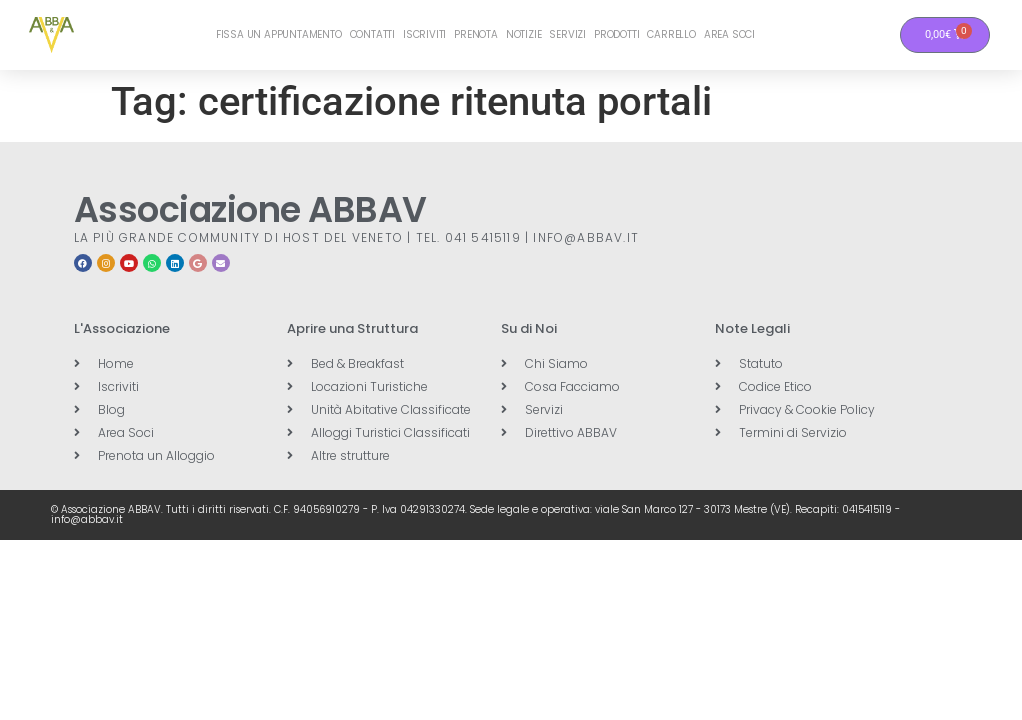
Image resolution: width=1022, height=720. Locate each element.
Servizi (567, 34)
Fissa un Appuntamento (279, 34)
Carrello (671, 34)
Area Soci (729, 34)
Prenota (476, 34)
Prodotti (616, 34)
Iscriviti (424, 34)
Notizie (524, 34)
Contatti (372, 34)
